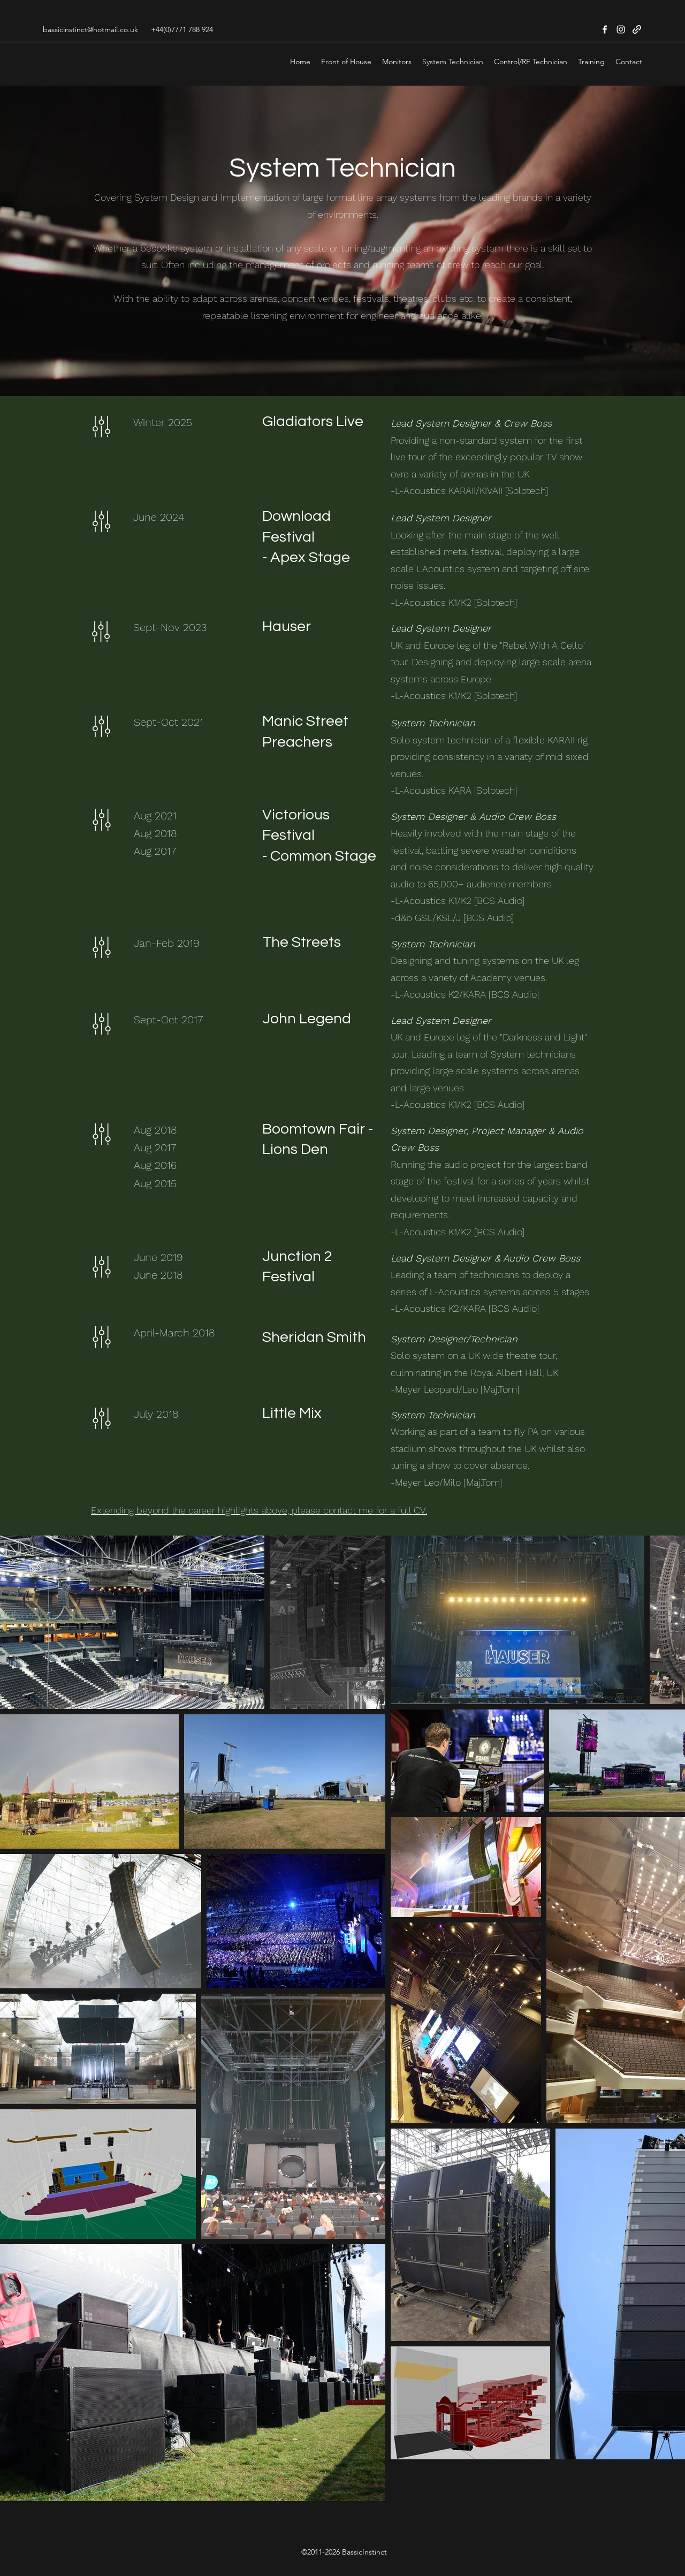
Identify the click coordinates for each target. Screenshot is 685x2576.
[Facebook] (604, 29)
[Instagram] (620, 29)
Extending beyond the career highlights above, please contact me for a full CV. (259, 1510)
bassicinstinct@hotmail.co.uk (90, 29)
